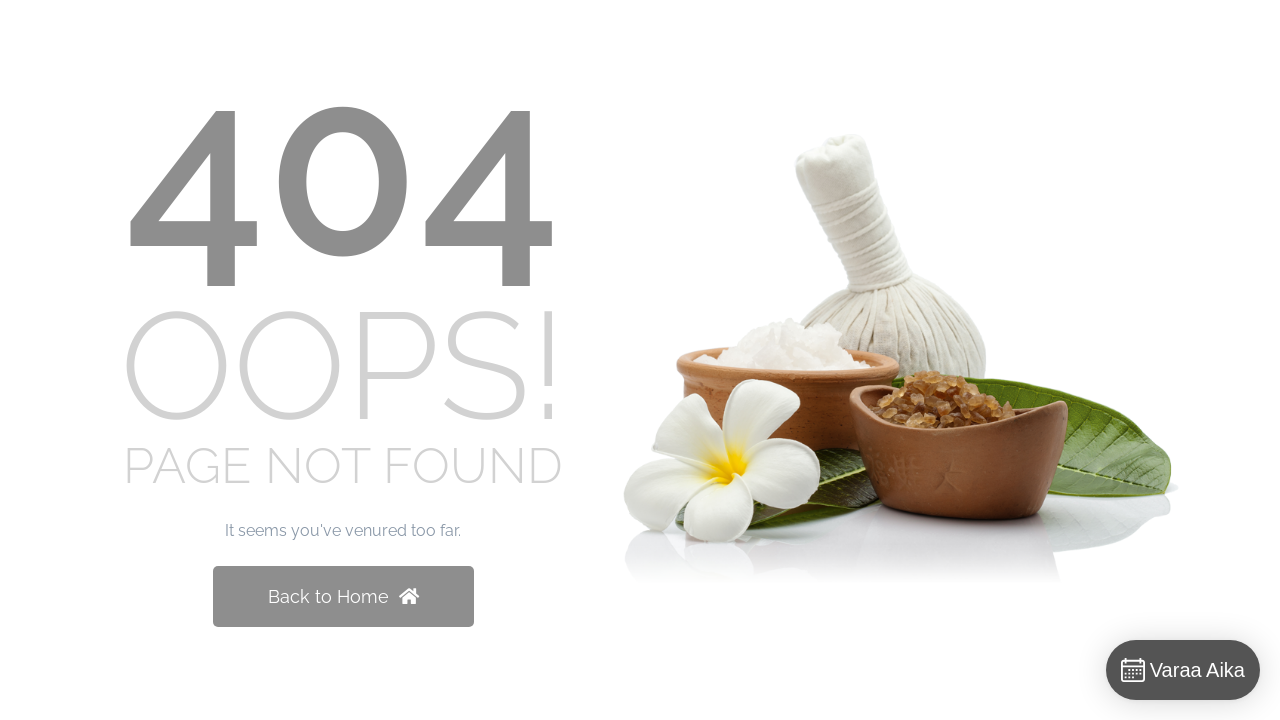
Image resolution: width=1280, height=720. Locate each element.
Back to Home (343, 596)
